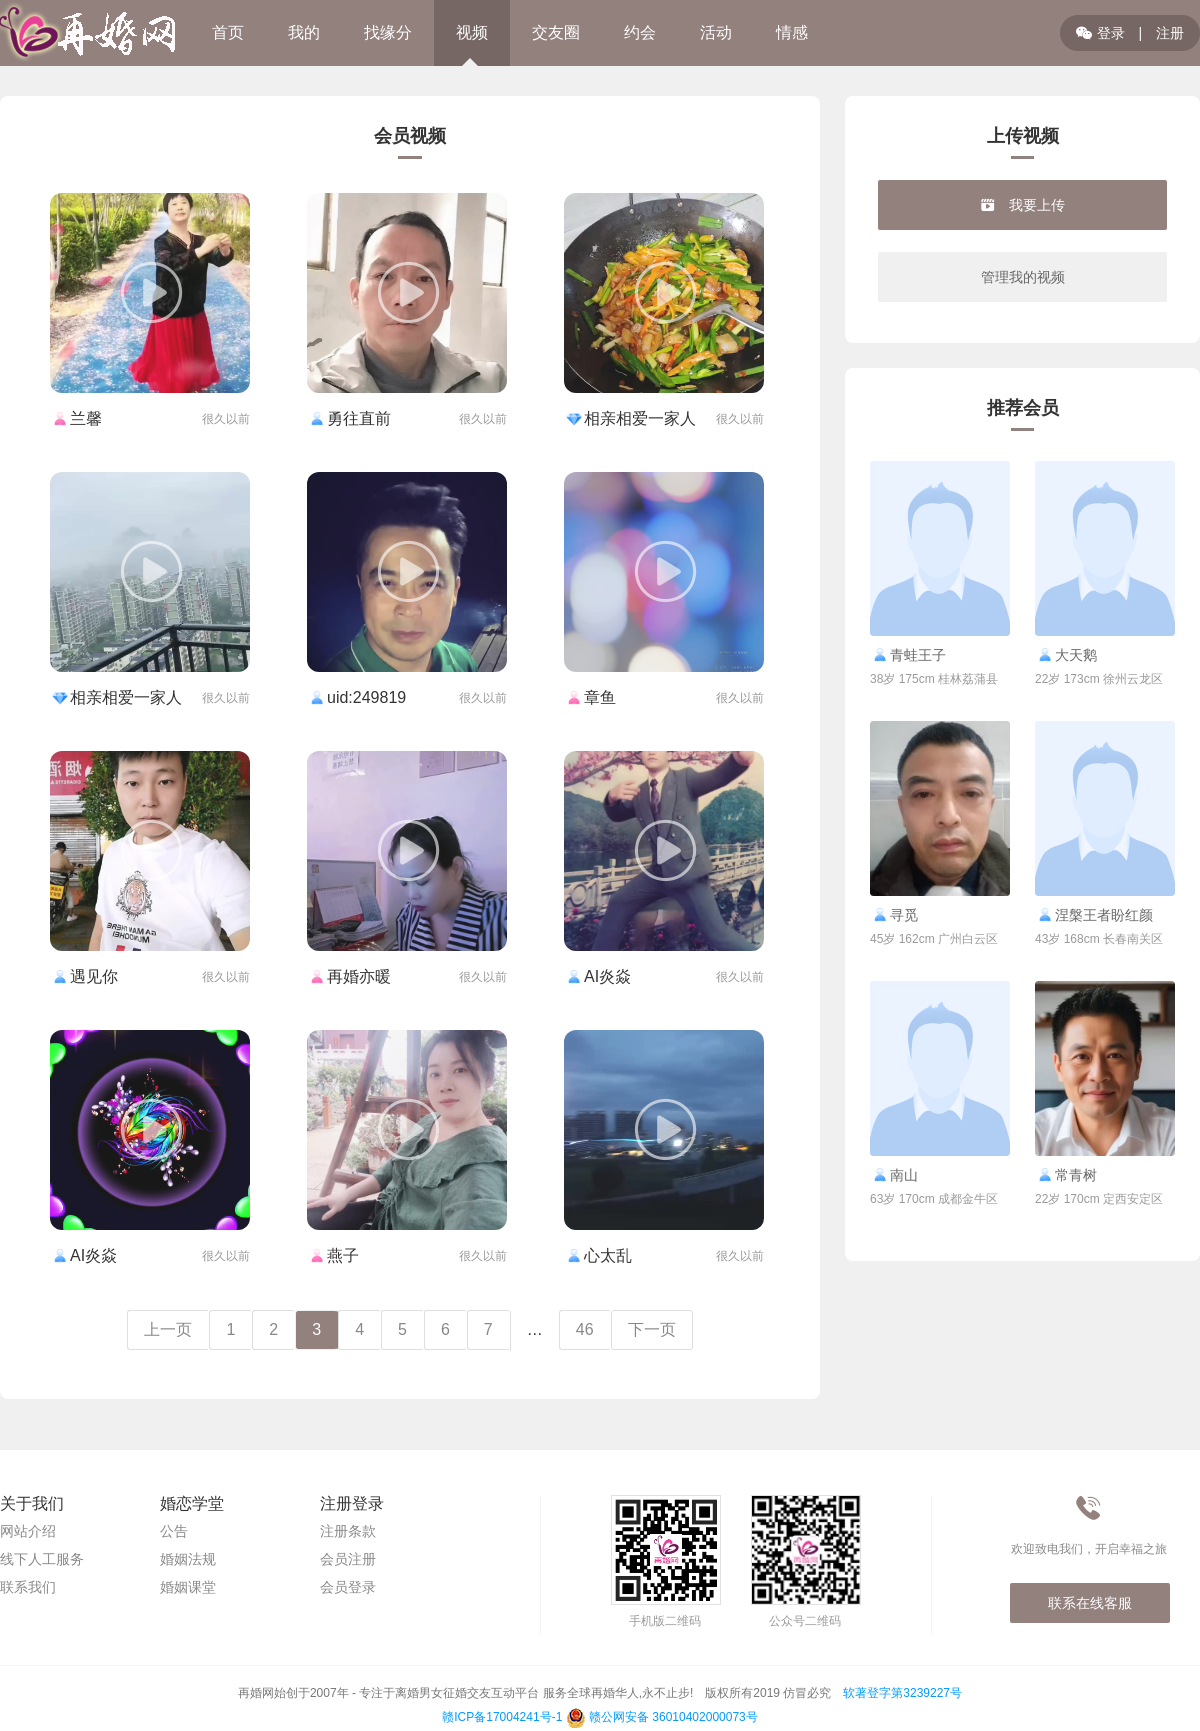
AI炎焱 (597, 976)
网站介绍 (28, 1531)
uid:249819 (356, 697)
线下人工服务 (42, 1559)
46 (585, 1329)
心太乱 (598, 1255)
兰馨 (76, 418)
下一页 (652, 1329)
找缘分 (388, 32)
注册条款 (348, 1531)
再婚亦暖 (349, 976)
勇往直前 (349, 418)
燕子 (333, 1255)
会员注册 (348, 1559)
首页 (228, 32)
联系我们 (28, 1587)
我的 (304, 32)
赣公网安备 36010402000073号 (662, 1717)
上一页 (168, 1329)
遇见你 (84, 976)
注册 (1170, 33)
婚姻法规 (188, 1559)
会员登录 (348, 1587)
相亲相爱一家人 (630, 418)
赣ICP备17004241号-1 (502, 1717)
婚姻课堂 (188, 1587)
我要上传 (1023, 205)
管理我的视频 (1023, 277)
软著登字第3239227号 (902, 1693)
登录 (1100, 33)
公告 (174, 1531)
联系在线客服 (1090, 1603)
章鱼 (590, 697)
